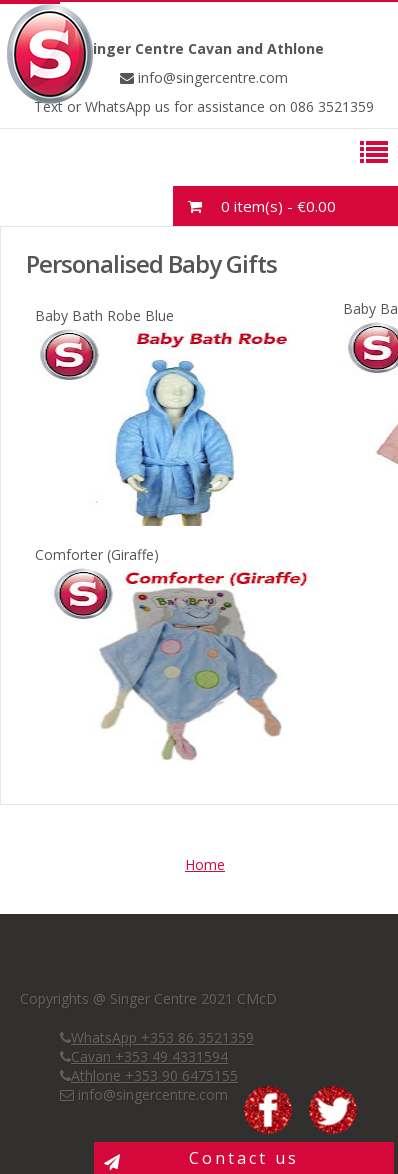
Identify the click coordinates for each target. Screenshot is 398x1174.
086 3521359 (330, 106)
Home (205, 864)
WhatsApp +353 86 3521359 (162, 1037)
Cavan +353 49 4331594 (149, 1056)
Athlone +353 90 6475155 (154, 1075)
